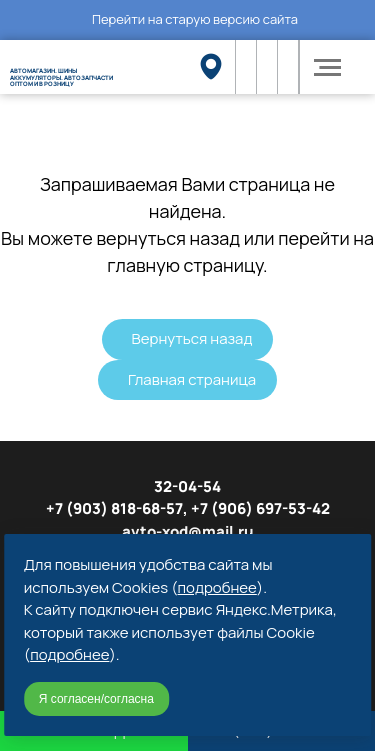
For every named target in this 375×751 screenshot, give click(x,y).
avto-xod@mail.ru (188, 531)
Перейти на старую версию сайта (195, 19)
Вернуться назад (192, 338)
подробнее (217, 587)
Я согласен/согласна (96, 699)
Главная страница (192, 379)
